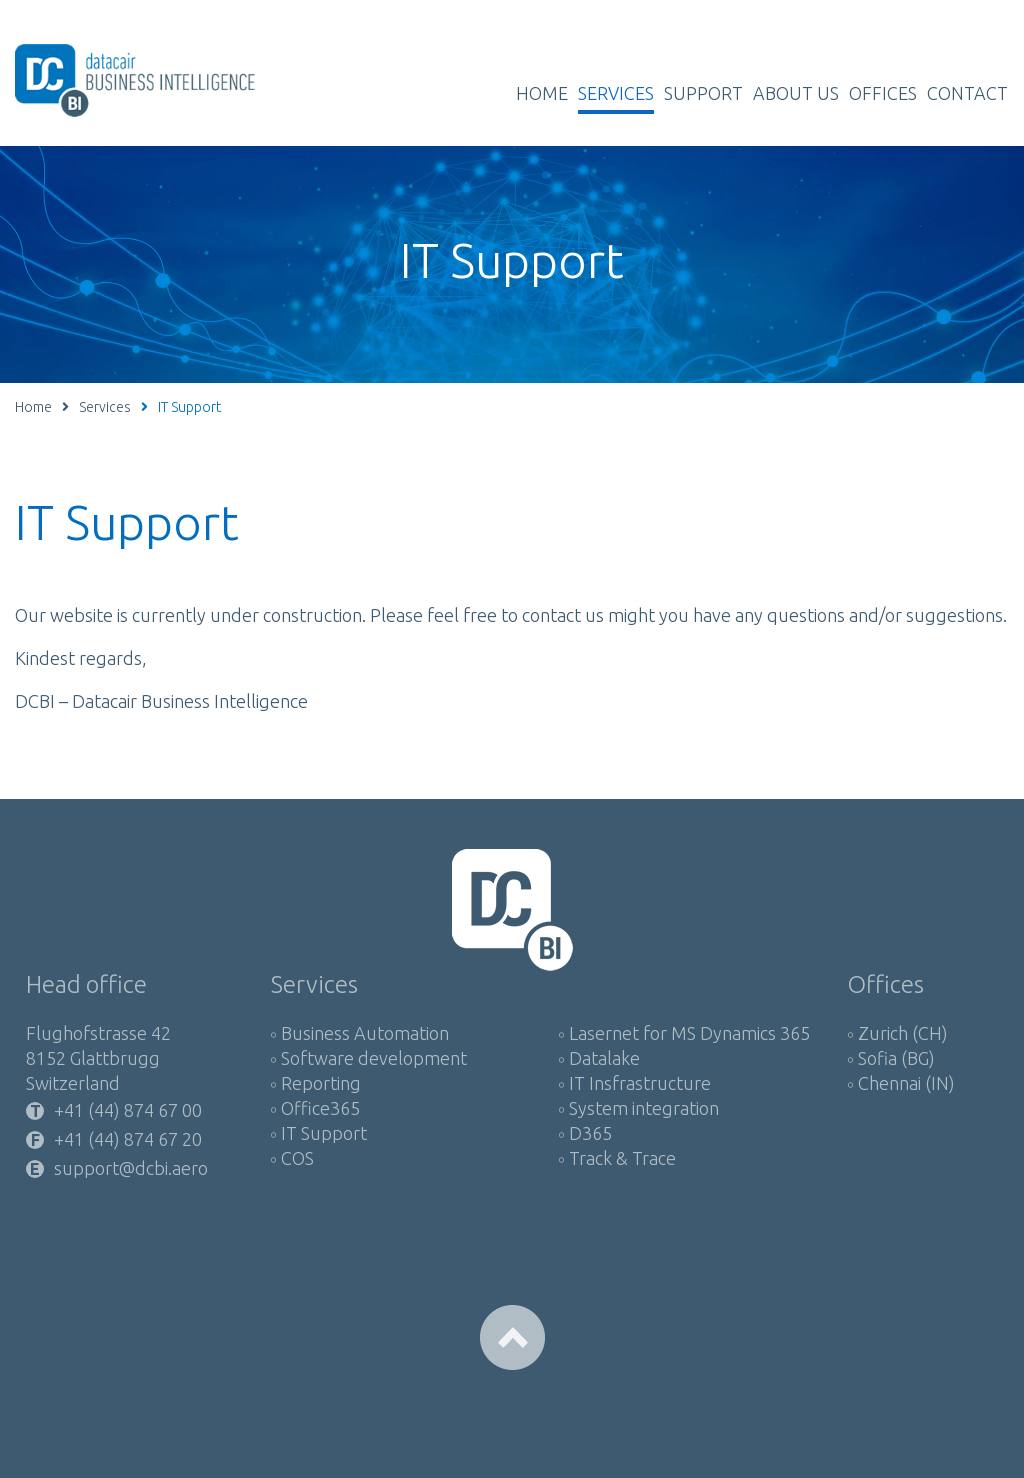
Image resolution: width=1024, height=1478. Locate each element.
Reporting (321, 1083)
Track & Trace (622, 1158)
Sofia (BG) (896, 1058)
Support (703, 93)
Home (542, 93)
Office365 (320, 1108)
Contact (967, 93)
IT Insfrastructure (640, 1083)
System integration (644, 1108)
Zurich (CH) (903, 1033)
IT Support (324, 1133)
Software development (374, 1058)
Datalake (604, 1058)
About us (796, 93)
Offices (883, 93)
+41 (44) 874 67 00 (128, 1110)
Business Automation (365, 1033)
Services (616, 93)
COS (297, 1158)
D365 (590, 1133)
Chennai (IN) (906, 1083)
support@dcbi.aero (131, 1168)
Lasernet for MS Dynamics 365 (689, 1033)
